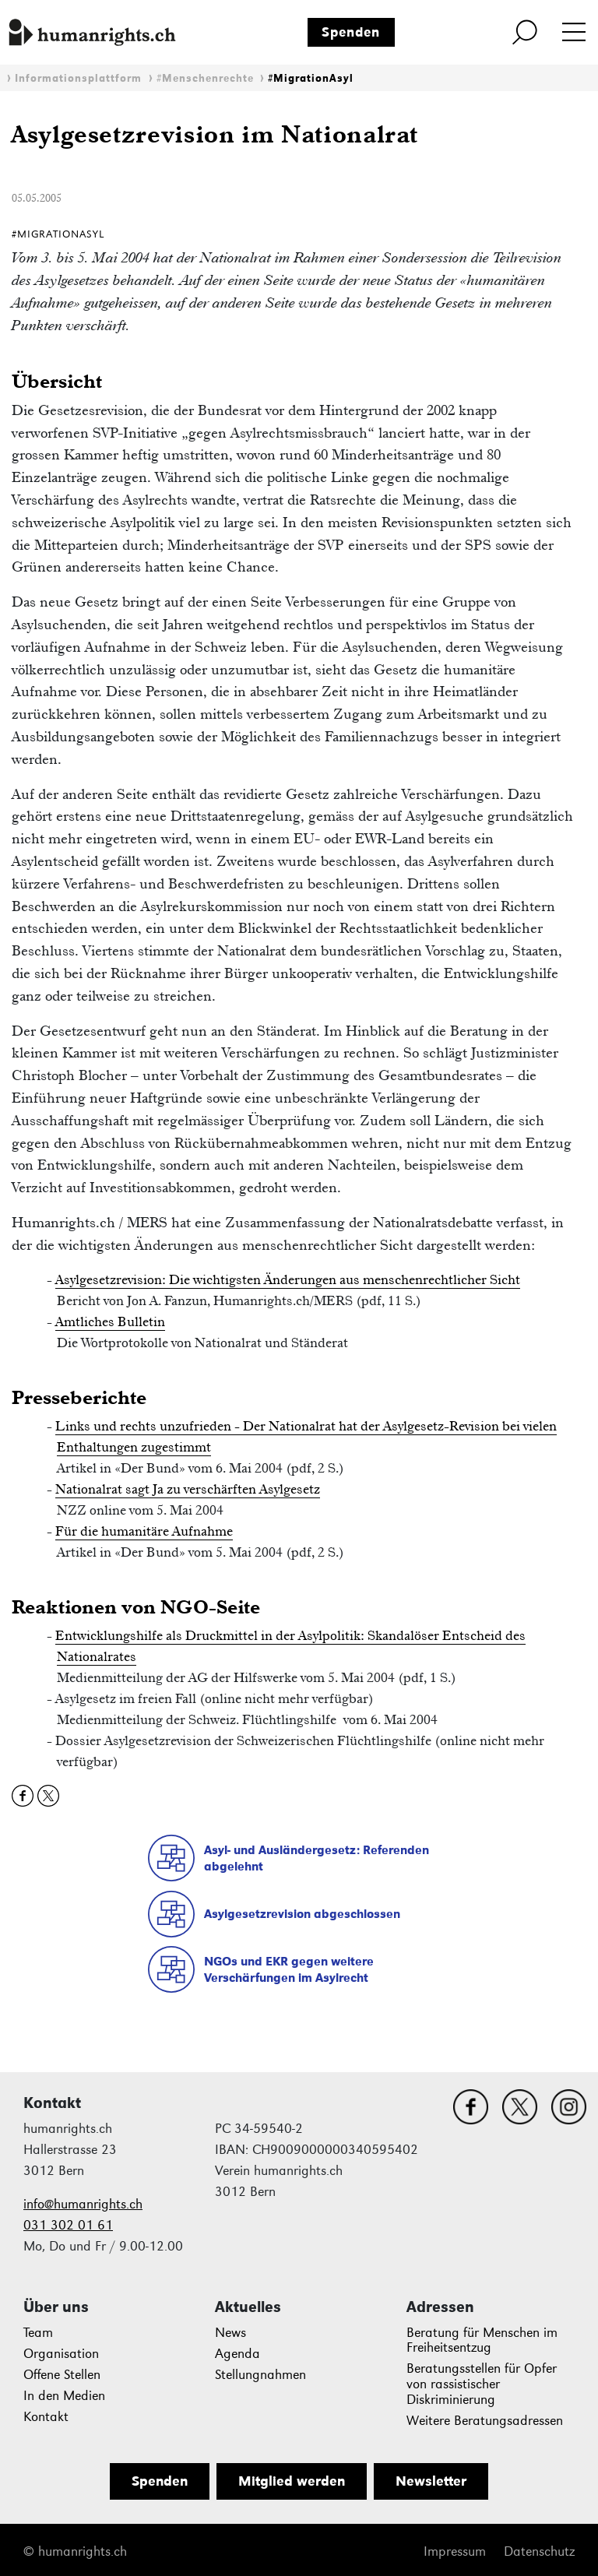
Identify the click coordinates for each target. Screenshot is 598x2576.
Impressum (455, 2551)
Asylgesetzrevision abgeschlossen (302, 1913)
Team (38, 2332)
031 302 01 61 (68, 2225)
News (230, 2332)
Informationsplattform (78, 78)
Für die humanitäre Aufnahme (144, 1531)
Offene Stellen (61, 2375)
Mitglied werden (291, 2481)
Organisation (61, 2353)
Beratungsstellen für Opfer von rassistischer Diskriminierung (481, 2384)
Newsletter (431, 2481)
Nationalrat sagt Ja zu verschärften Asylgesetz (187, 1488)
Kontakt (46, 2417)
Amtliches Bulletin (110, 1321)
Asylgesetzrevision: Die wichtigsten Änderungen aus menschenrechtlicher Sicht (287, 1279)
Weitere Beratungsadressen (484, 2420)
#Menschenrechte (205, 78)
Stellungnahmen (260, 2375)
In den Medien (64, 2396)
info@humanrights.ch (82, 2204)
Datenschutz (539, 2551)
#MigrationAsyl (311, 78)
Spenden (351, 32)
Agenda (237, 2353)
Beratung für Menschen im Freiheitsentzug (482, 2340)
